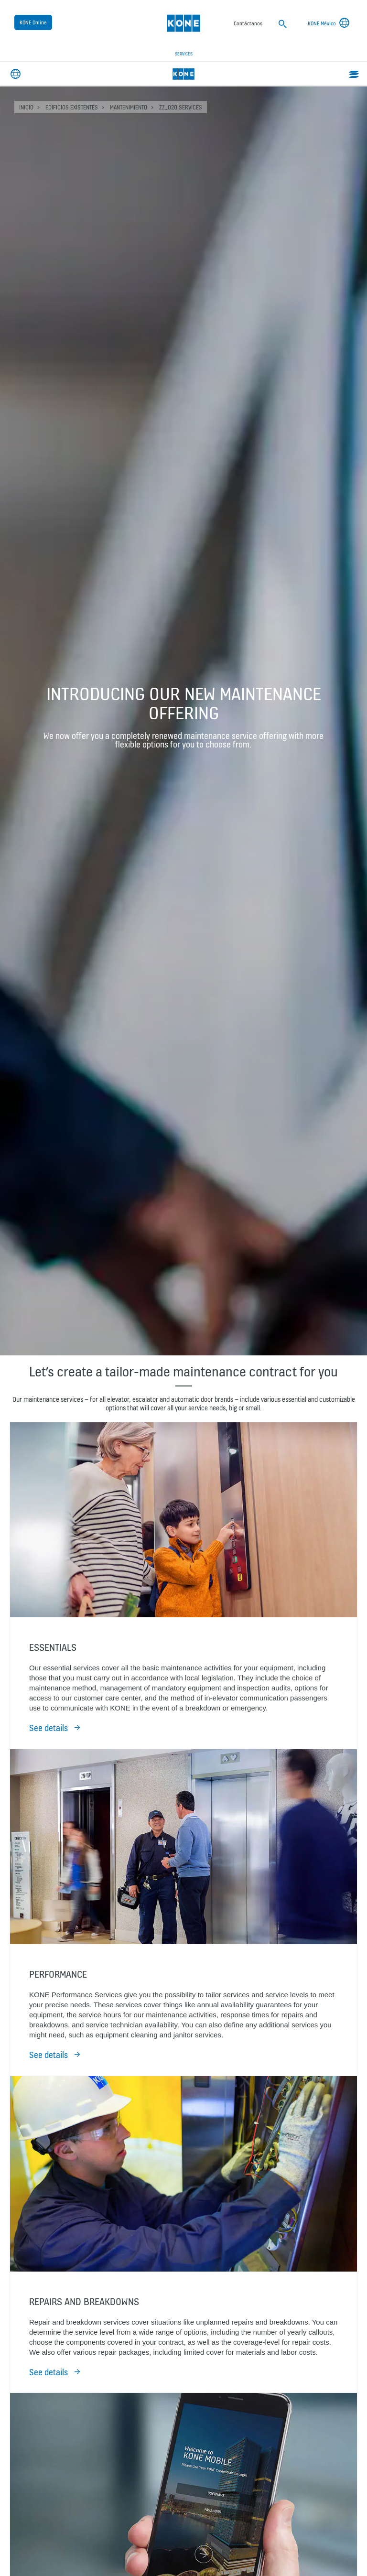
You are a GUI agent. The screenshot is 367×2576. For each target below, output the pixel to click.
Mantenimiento (128, 107)
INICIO (26, 107)
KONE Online (33, 22)
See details (48, 1727)
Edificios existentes (71, 107)
